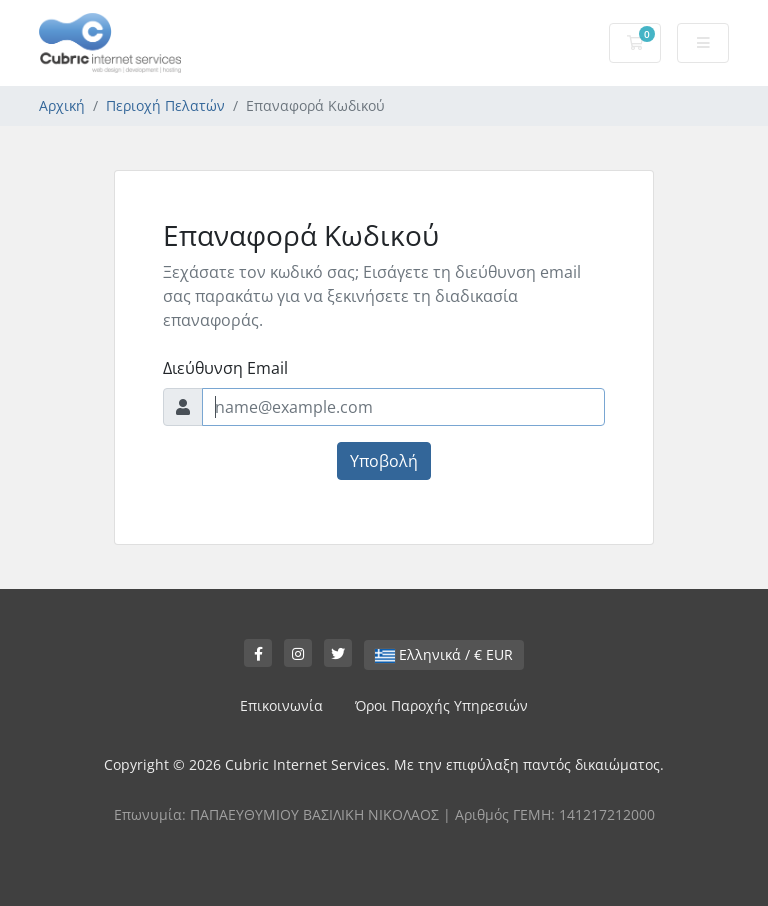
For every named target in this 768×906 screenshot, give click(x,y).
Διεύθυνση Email (225, 368)
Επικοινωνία (281, 705)
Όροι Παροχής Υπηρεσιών (441, 705)
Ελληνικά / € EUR (444, 654)
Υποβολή (384, 461)
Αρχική (62, 105)
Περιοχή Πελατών (165, 105)
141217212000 (607, 814)
